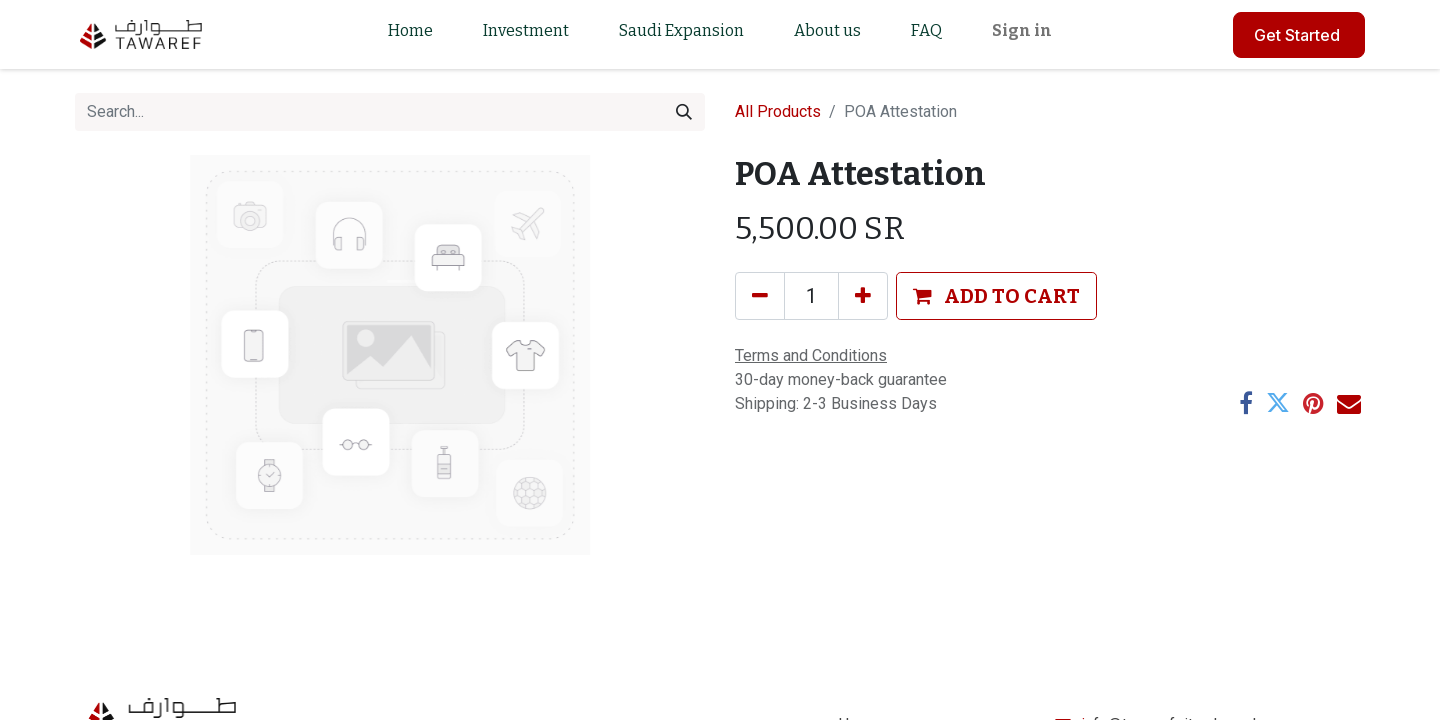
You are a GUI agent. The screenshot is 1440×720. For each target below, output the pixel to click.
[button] (996, 296)
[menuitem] (410, 34)
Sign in (1022, 30)
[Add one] (863, 296)
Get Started (1299, 35)
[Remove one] (760, 296)
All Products (778, 111)
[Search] (684, 112)
